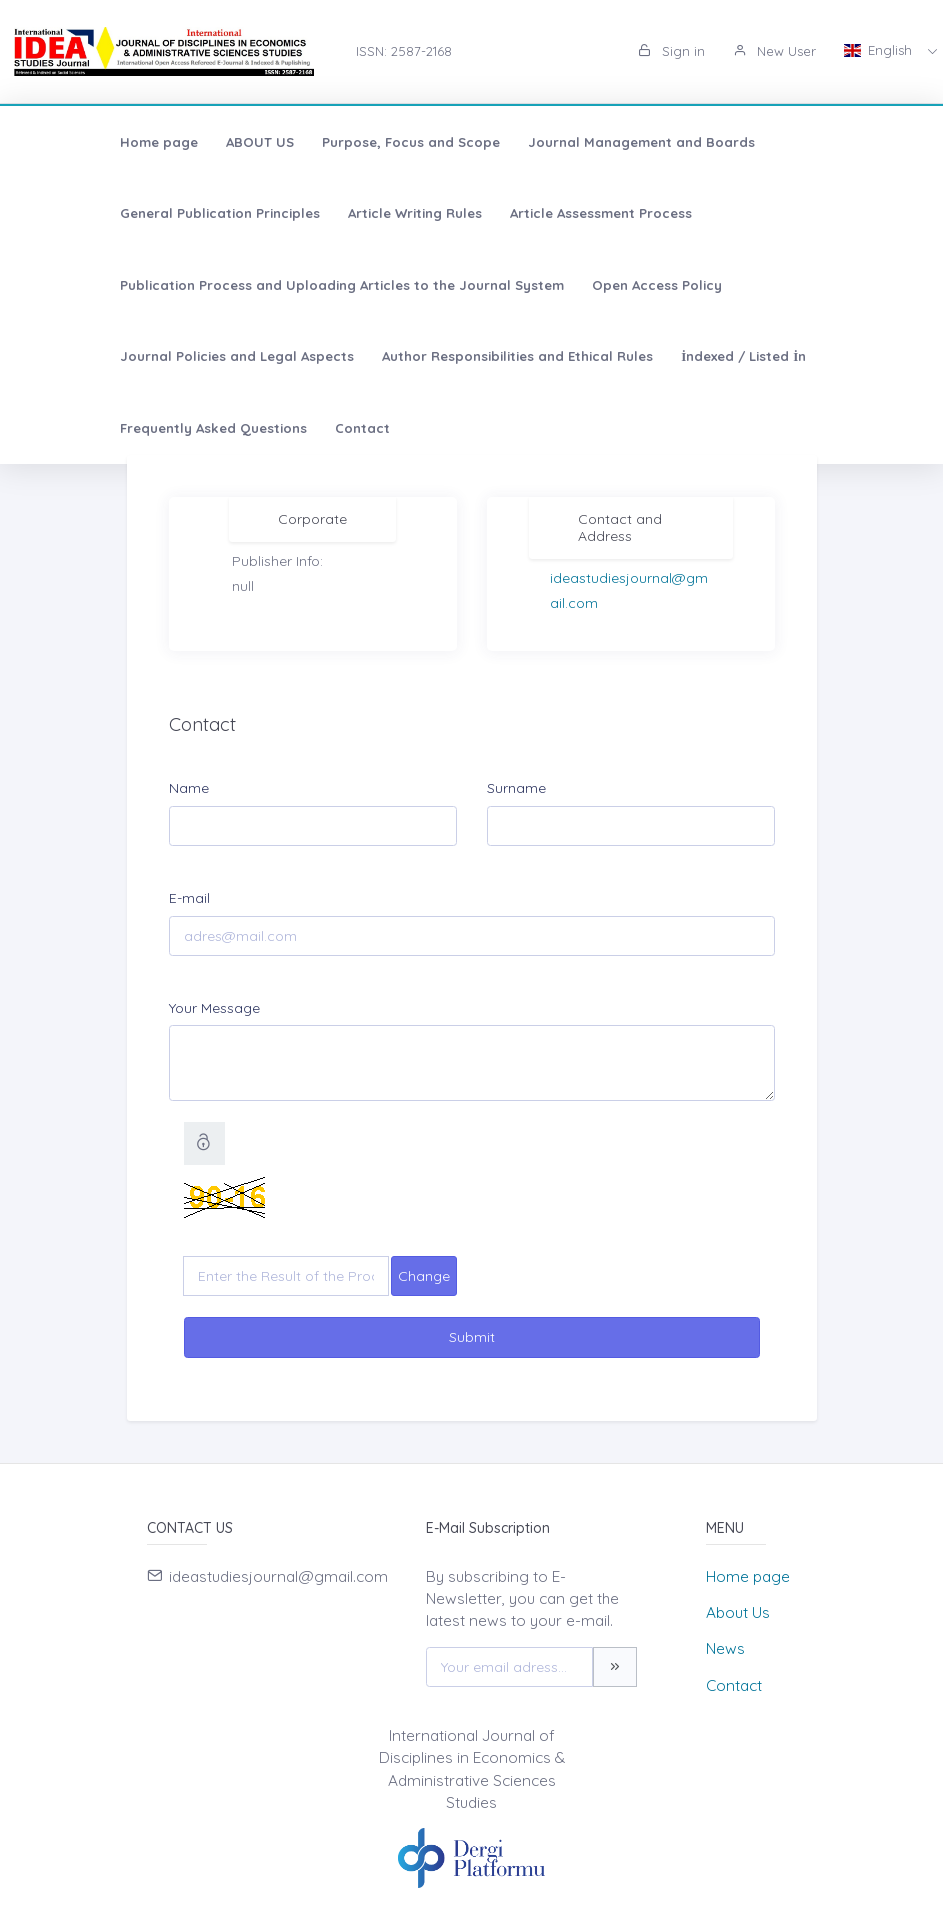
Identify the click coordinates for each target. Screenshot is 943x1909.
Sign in (671, 51)
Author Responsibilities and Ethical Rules (593, 285)
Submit (472, 1337)
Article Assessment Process (291, 213)
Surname (516, 788)
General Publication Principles (801, 142)
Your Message (214, 1008)
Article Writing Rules (105, 213)
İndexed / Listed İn (819, 285)
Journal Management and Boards (559, 142)
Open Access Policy (103, 285)
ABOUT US (178, 142)
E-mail (189, 898)
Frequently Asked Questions (131, 356)
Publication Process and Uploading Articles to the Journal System (632, 213)
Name (189, 788)
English (880, 50)
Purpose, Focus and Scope (329, 142)
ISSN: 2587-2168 (404, 51)
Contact (280, 356)
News (725, 1648)
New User (774, 51)
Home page (77, 142)
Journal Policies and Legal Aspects (313, 285)
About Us (738, 1612)
